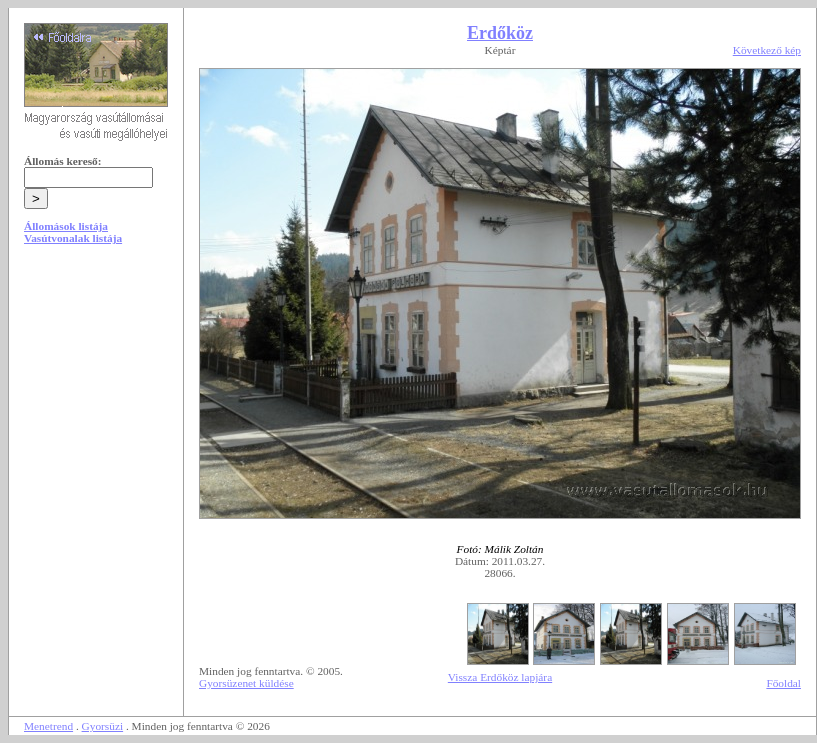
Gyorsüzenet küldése (246, 683)
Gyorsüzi (103, 726)
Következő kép (767, 50)
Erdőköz (500, 33)
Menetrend (48, 726)
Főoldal (783, 683)
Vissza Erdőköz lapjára (500, 677)
